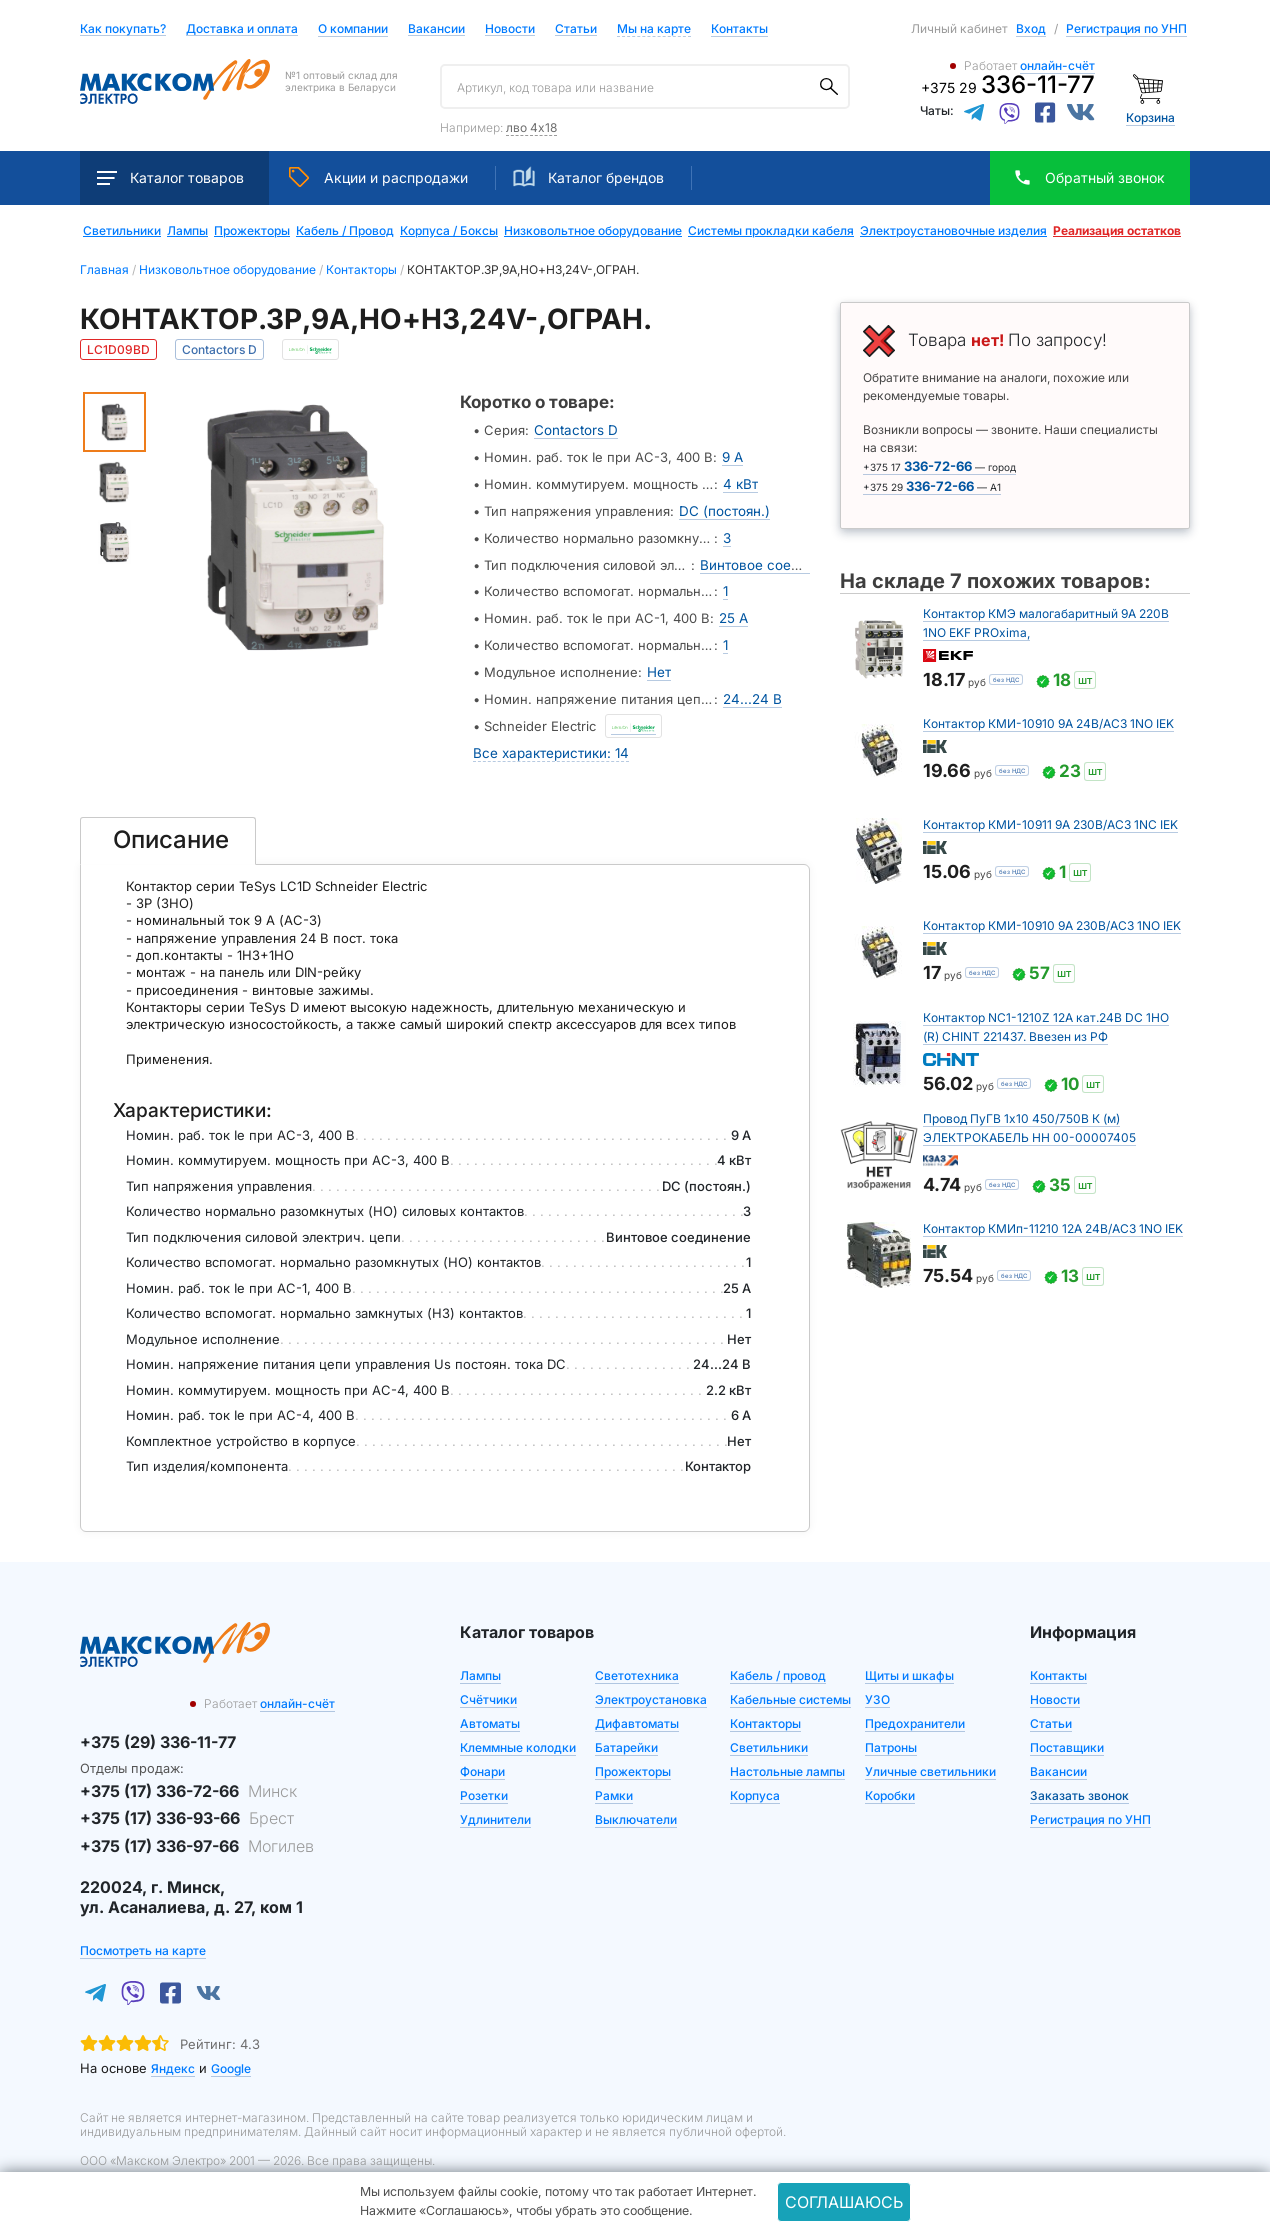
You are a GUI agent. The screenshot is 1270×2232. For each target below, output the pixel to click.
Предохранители (915, 1711)
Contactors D (574, 430)
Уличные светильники (930, 1759)
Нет (659, 664)
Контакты (739, 28)
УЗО (877, 1687)
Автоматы (490, 1711)
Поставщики (1067, 1735)
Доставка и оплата (242, 29)
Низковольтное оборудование (593, 231)
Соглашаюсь (844, 2202)
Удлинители (495, 1807)
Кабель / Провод (345, 231)
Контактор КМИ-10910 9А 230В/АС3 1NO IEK (1052, 925)
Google (231, 2057)
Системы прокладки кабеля (771, 231)
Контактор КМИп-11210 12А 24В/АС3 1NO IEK (1053, 1228)
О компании (353, 28)
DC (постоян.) (723, 508)
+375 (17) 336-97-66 (197, 1834)
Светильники (122, 231)
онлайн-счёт (1057, 65)
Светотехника (637, 1663)
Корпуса (755, 1783)
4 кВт (740, 482)
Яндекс (173, 2057)
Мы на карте (654, 28)
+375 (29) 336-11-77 (158, 1730)
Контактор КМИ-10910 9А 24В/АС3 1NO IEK (1048, 723)
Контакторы (765, 1711)
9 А (732, 456)
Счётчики (488, 1687)
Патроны (891, 1735)
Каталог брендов (588, 177)
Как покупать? (123, 29)
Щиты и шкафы (909, 1663)
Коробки (890, 1783)
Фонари (482, 1759)
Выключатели (636, 1807)
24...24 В (751, 690)
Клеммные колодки (518, 1735)
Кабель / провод (778, 1663)
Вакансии (436, 29)
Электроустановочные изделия (953, 231)
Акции (378, 177)
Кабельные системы (790, 1687)
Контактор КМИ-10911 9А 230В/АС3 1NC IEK (1050, 824)
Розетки (484, 1783)
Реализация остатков (1117, 231)
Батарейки (626, 1735)
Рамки (614, 1783)
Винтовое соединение (773, 560)
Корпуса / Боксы (449, 231)
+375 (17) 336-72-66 (188, 1779)
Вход (1031, 28)
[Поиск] (829, 87)
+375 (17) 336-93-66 (187, 1807)
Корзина (1150, 117)
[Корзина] (1150, 87)
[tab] (168, 829)
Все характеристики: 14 (548, 742)
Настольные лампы (787, 1759)
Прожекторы (252, 231)
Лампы (187, 231)
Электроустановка (651, 1687)
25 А (733, 612)
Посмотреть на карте (143, 1939)
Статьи (576, 29)
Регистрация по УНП (1126, 28)
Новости (510, 29)
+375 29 (1008, 87)
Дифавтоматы (637, 1711)
